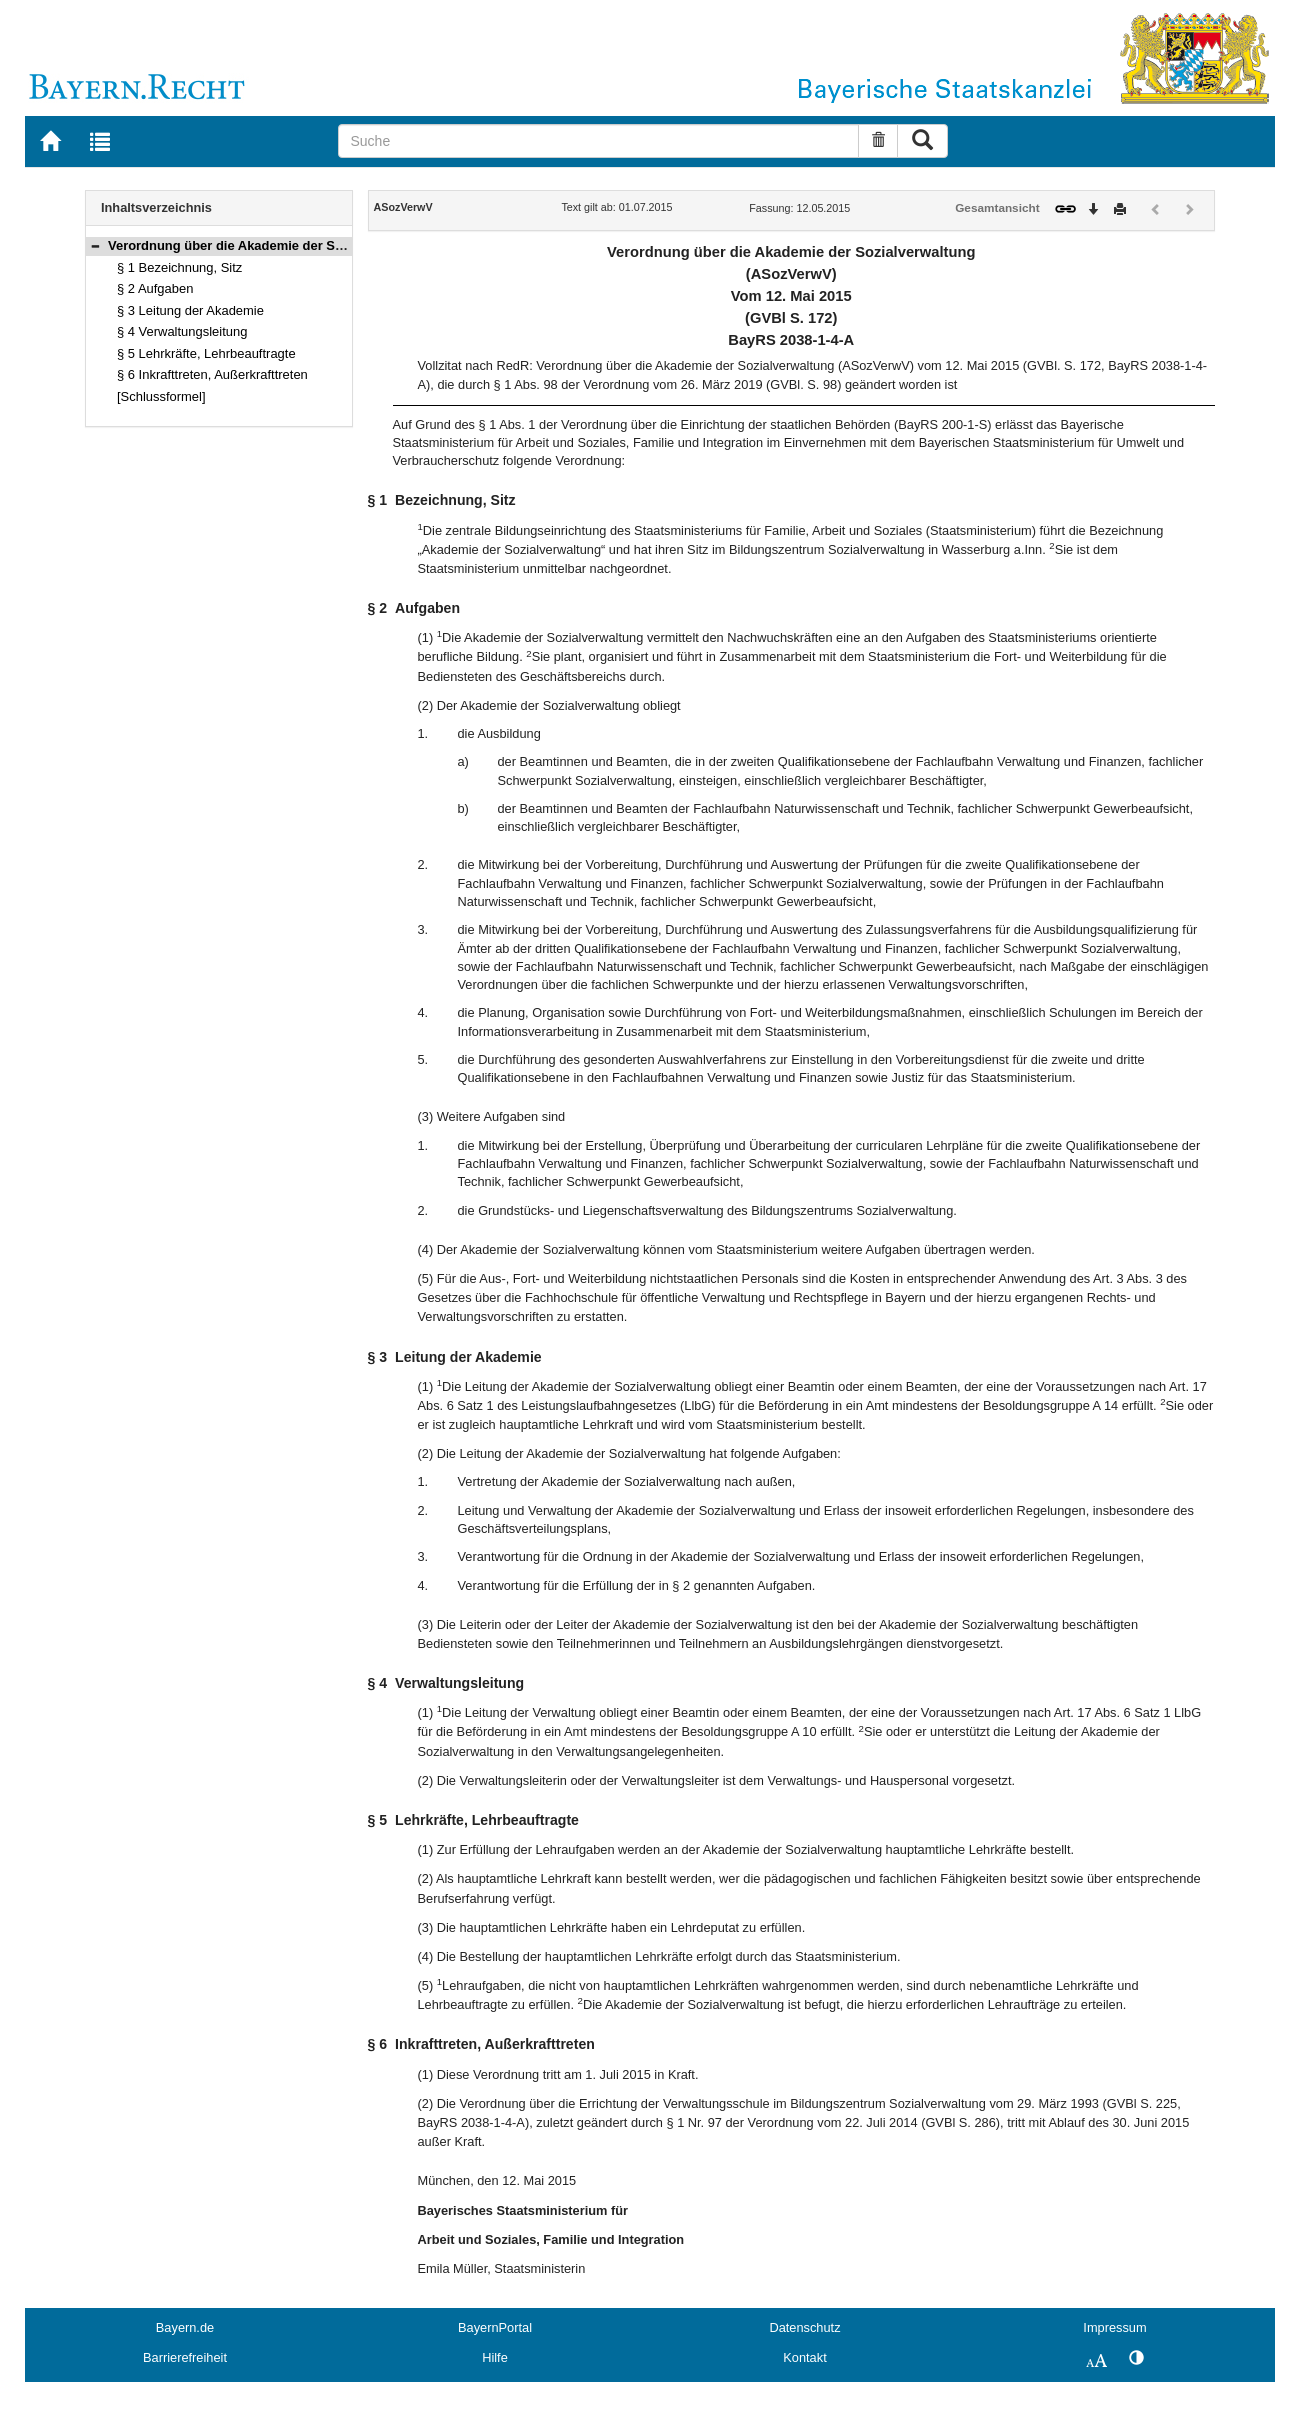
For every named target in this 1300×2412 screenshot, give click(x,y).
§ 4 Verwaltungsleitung (182, 331)
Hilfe (495, 2357)
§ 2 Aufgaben (155, 288)
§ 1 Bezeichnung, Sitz (179, 267)
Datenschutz (804, 2327)
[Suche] (598, 141)
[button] (95, 245)
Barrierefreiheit (185, 2357)
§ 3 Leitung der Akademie (190, 310)
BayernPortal (495, 2327)
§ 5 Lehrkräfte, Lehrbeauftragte (206, 353)
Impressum (1114, 2327)
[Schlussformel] (161, 396)
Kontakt (804, 2357)
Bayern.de (185, 2327)
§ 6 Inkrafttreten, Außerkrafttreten (212, 374)
